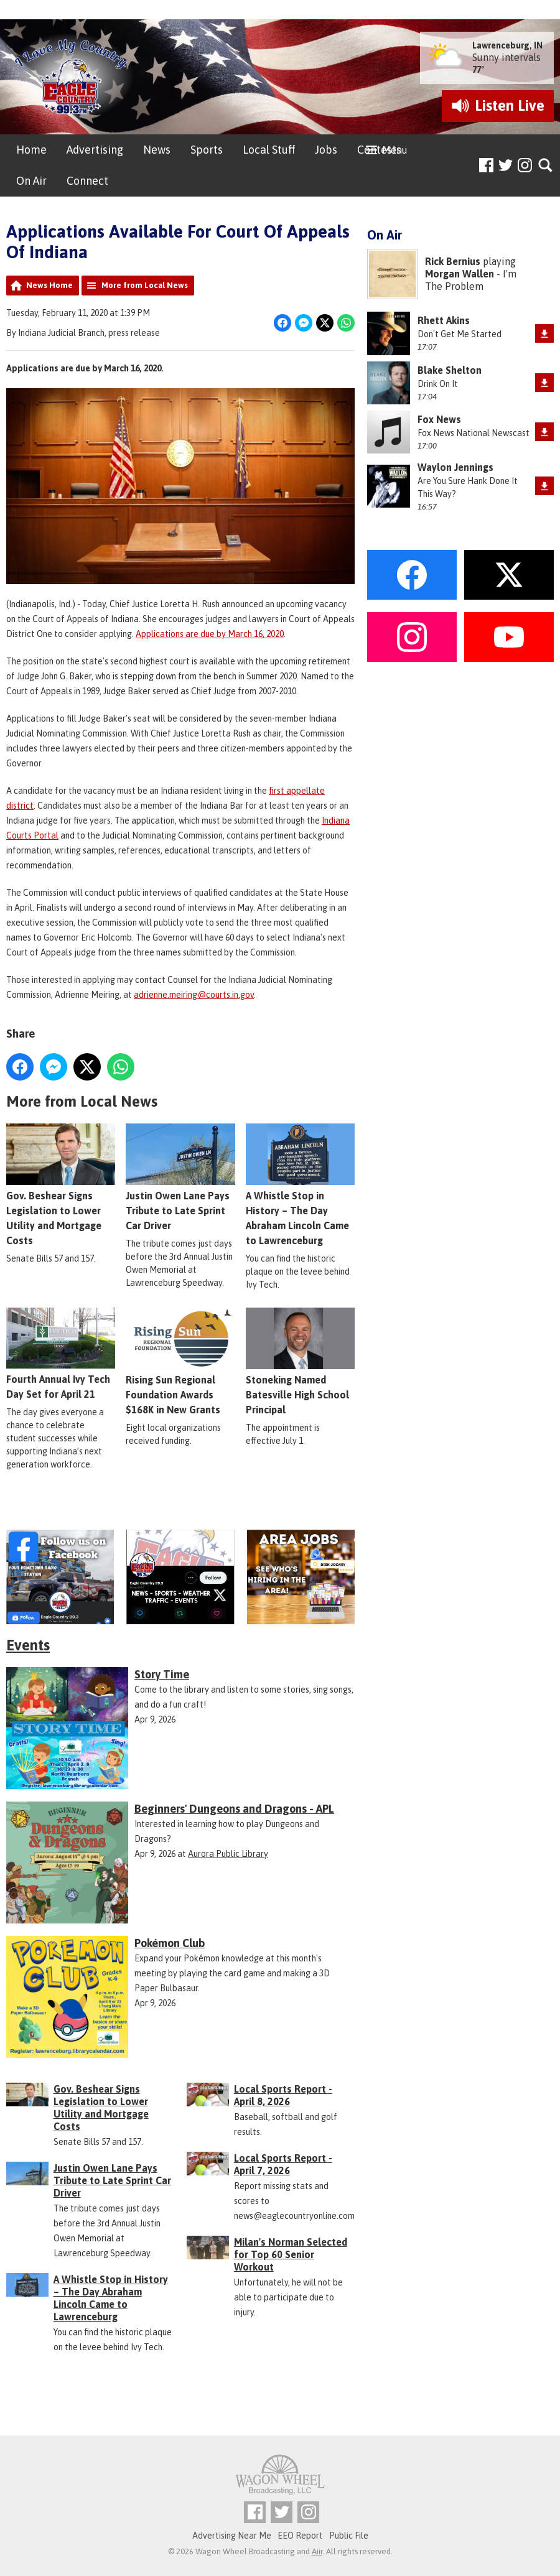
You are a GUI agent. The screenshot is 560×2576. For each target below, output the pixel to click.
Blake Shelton (450, 370)
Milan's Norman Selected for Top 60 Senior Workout (290, 2254)
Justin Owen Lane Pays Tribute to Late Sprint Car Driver (180, 1177)
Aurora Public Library (228, 1854)
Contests (379, 149)
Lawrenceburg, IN (507, 45)
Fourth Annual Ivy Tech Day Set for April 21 (60, 1354)
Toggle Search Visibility (546, 166)
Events (28, 1645)
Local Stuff (269, 149)
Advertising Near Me (231, 2536)
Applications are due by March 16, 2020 (210, 634)
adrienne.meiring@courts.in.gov (194, 995)
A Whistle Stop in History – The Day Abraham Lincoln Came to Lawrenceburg (300, 1184)
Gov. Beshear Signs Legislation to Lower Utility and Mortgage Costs (60, 1184)
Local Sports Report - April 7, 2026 (283, 2164)
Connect (87, 180)
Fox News (439, 419)
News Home (49, 285)
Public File (348, 2536)
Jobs (326, 149)
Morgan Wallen (459, 273)
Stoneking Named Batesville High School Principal (300, 1361)
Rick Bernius (452, 261)
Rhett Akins (444, 320)
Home (31, 149)
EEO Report (300, 2536)
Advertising (95, 149)
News (156, 149)
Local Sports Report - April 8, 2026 (283, 2095)
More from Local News (144, 285)
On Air (31, 180)
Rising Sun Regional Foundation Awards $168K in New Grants (180, 1361)
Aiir (317, 2551)
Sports (206, 149)
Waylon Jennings (455, 467)
